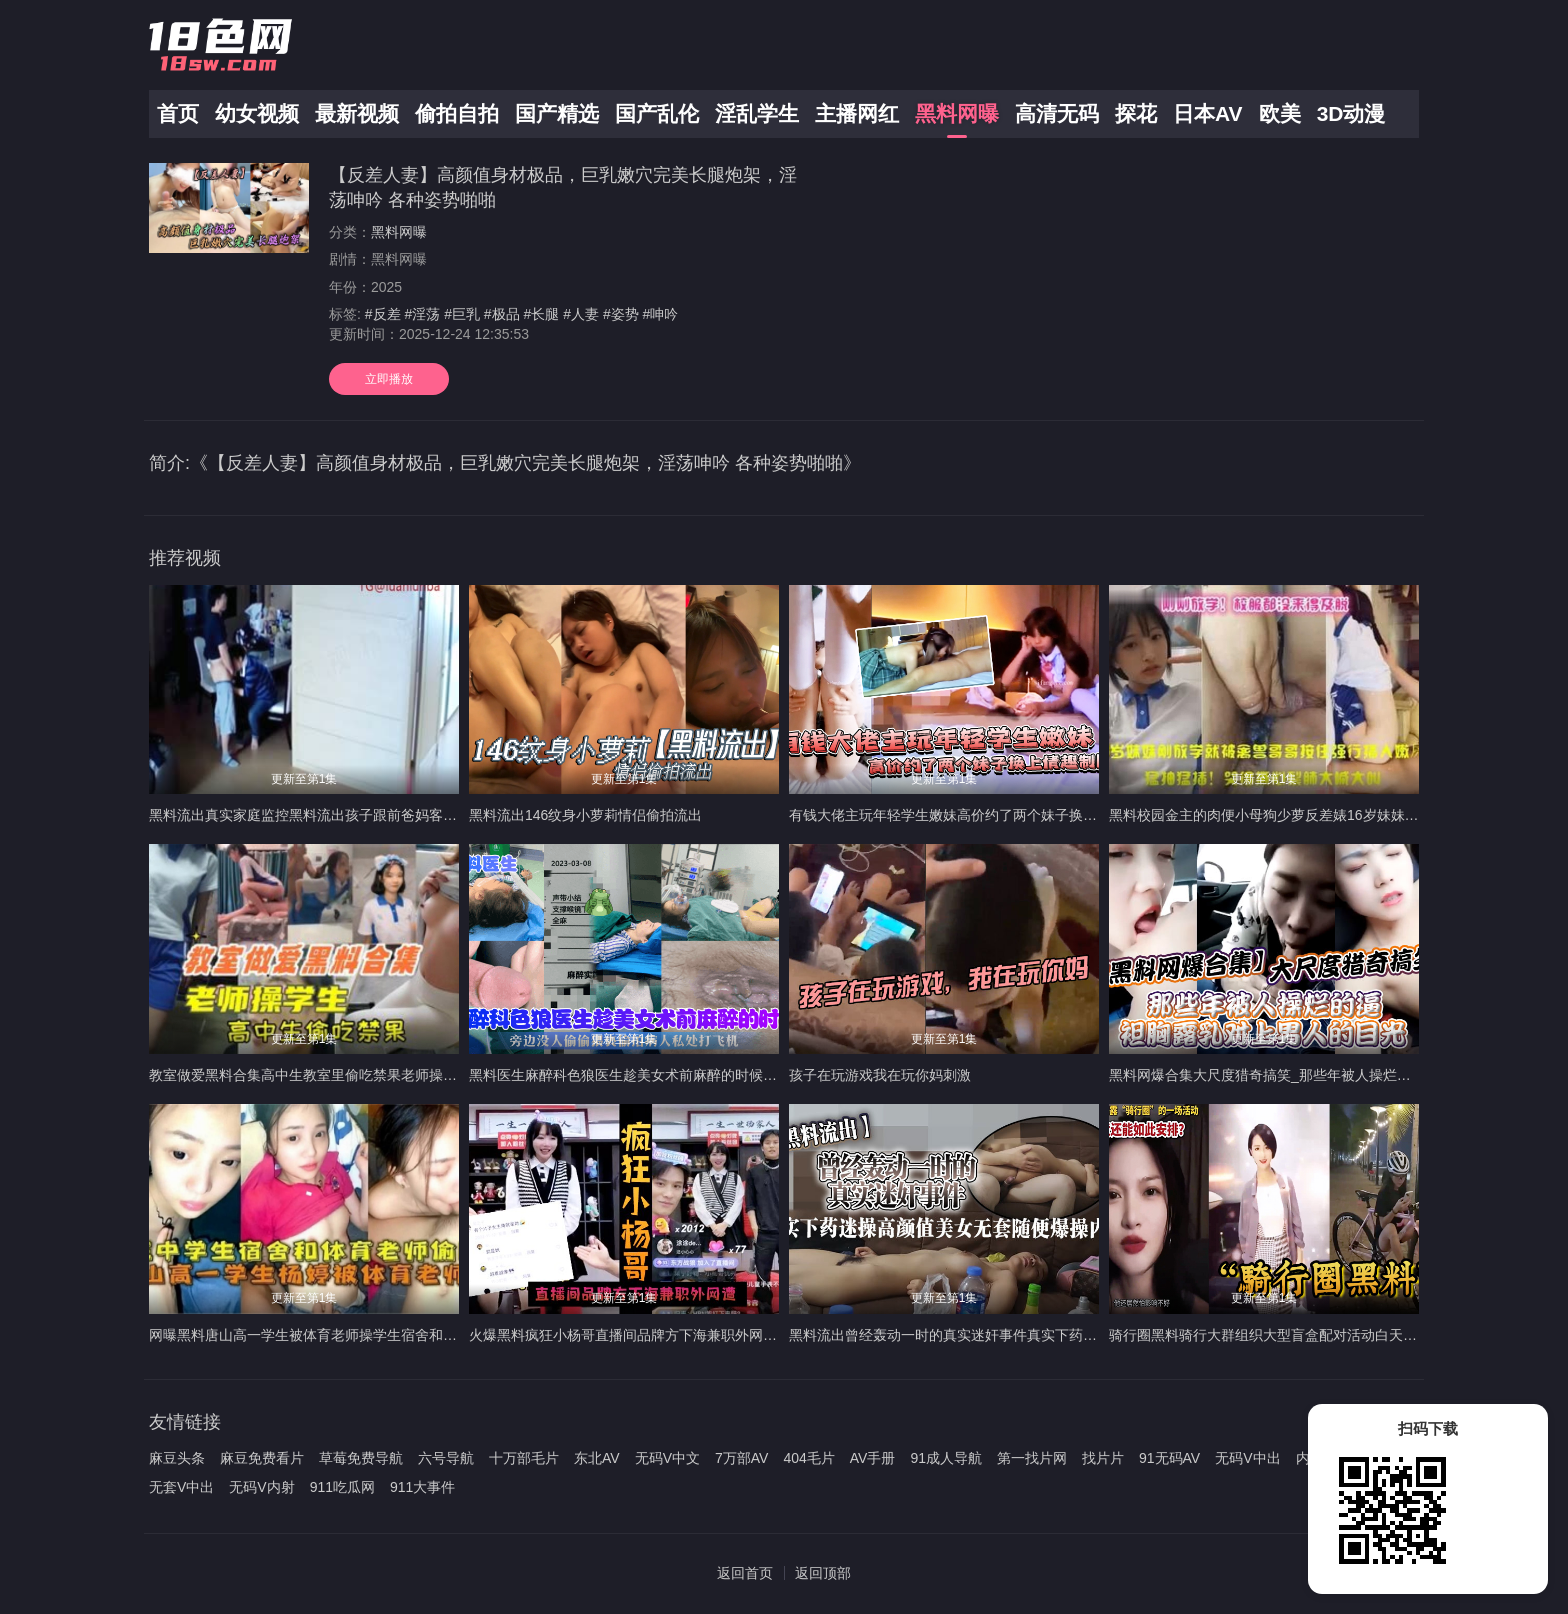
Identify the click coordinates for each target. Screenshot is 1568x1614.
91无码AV (1169, 1458)
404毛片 (808, 1458)
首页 (178, 113)
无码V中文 (667, 1458)
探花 (1136, 113)
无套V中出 (181, 1487)
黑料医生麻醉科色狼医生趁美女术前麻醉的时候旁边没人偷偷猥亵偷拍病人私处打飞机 (735, 1075)
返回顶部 (823, 1573)
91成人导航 (946, 1458)
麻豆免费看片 (262, 1458)
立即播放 (389, 379)
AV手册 (873, 1458)
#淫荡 (422, 314)
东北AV (597, 1458)
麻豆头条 (177, 1458)
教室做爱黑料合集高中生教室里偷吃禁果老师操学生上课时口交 (345, 1075)
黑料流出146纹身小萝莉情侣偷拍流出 (585, 815)
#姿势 (621, 314)
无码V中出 (1247, 1458)
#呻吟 (661, 314)
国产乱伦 (657, 113)
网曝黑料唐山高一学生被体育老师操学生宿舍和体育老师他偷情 (345, 1335)
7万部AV (741, 1458)
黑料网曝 (957, 113)
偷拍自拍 (457, 113)
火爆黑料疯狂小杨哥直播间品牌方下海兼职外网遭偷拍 (637, 1335)
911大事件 (422, 1487)
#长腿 (542, 314)
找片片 (1103, 1458)
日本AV (1208, 113)
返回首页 (745, 1573)
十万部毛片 (524, 1458)
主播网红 (857, 113)
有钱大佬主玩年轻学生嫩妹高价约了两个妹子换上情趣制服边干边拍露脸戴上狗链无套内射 (1069, 815)
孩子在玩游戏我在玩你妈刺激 (880, 1075)
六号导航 (446, 1458)
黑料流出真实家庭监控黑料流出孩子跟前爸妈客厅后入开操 (331, 815)
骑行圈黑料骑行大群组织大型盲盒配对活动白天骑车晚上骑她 (1298, 1335)
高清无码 (1057, 113)
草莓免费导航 (361, 1458)
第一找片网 (1032, 1458)
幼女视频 (257, 113)
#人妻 (581, 314)
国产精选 (557, 113)
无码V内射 (261, 1487)
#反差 (383, 314)
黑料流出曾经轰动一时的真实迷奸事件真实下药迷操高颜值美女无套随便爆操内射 (1041, 1335)
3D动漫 (1351, 113)
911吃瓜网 (342, 1487)
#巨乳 (462, 314)
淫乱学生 (757, 113)
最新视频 (357, 113)
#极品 (502, 314)
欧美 (1280, 113)
